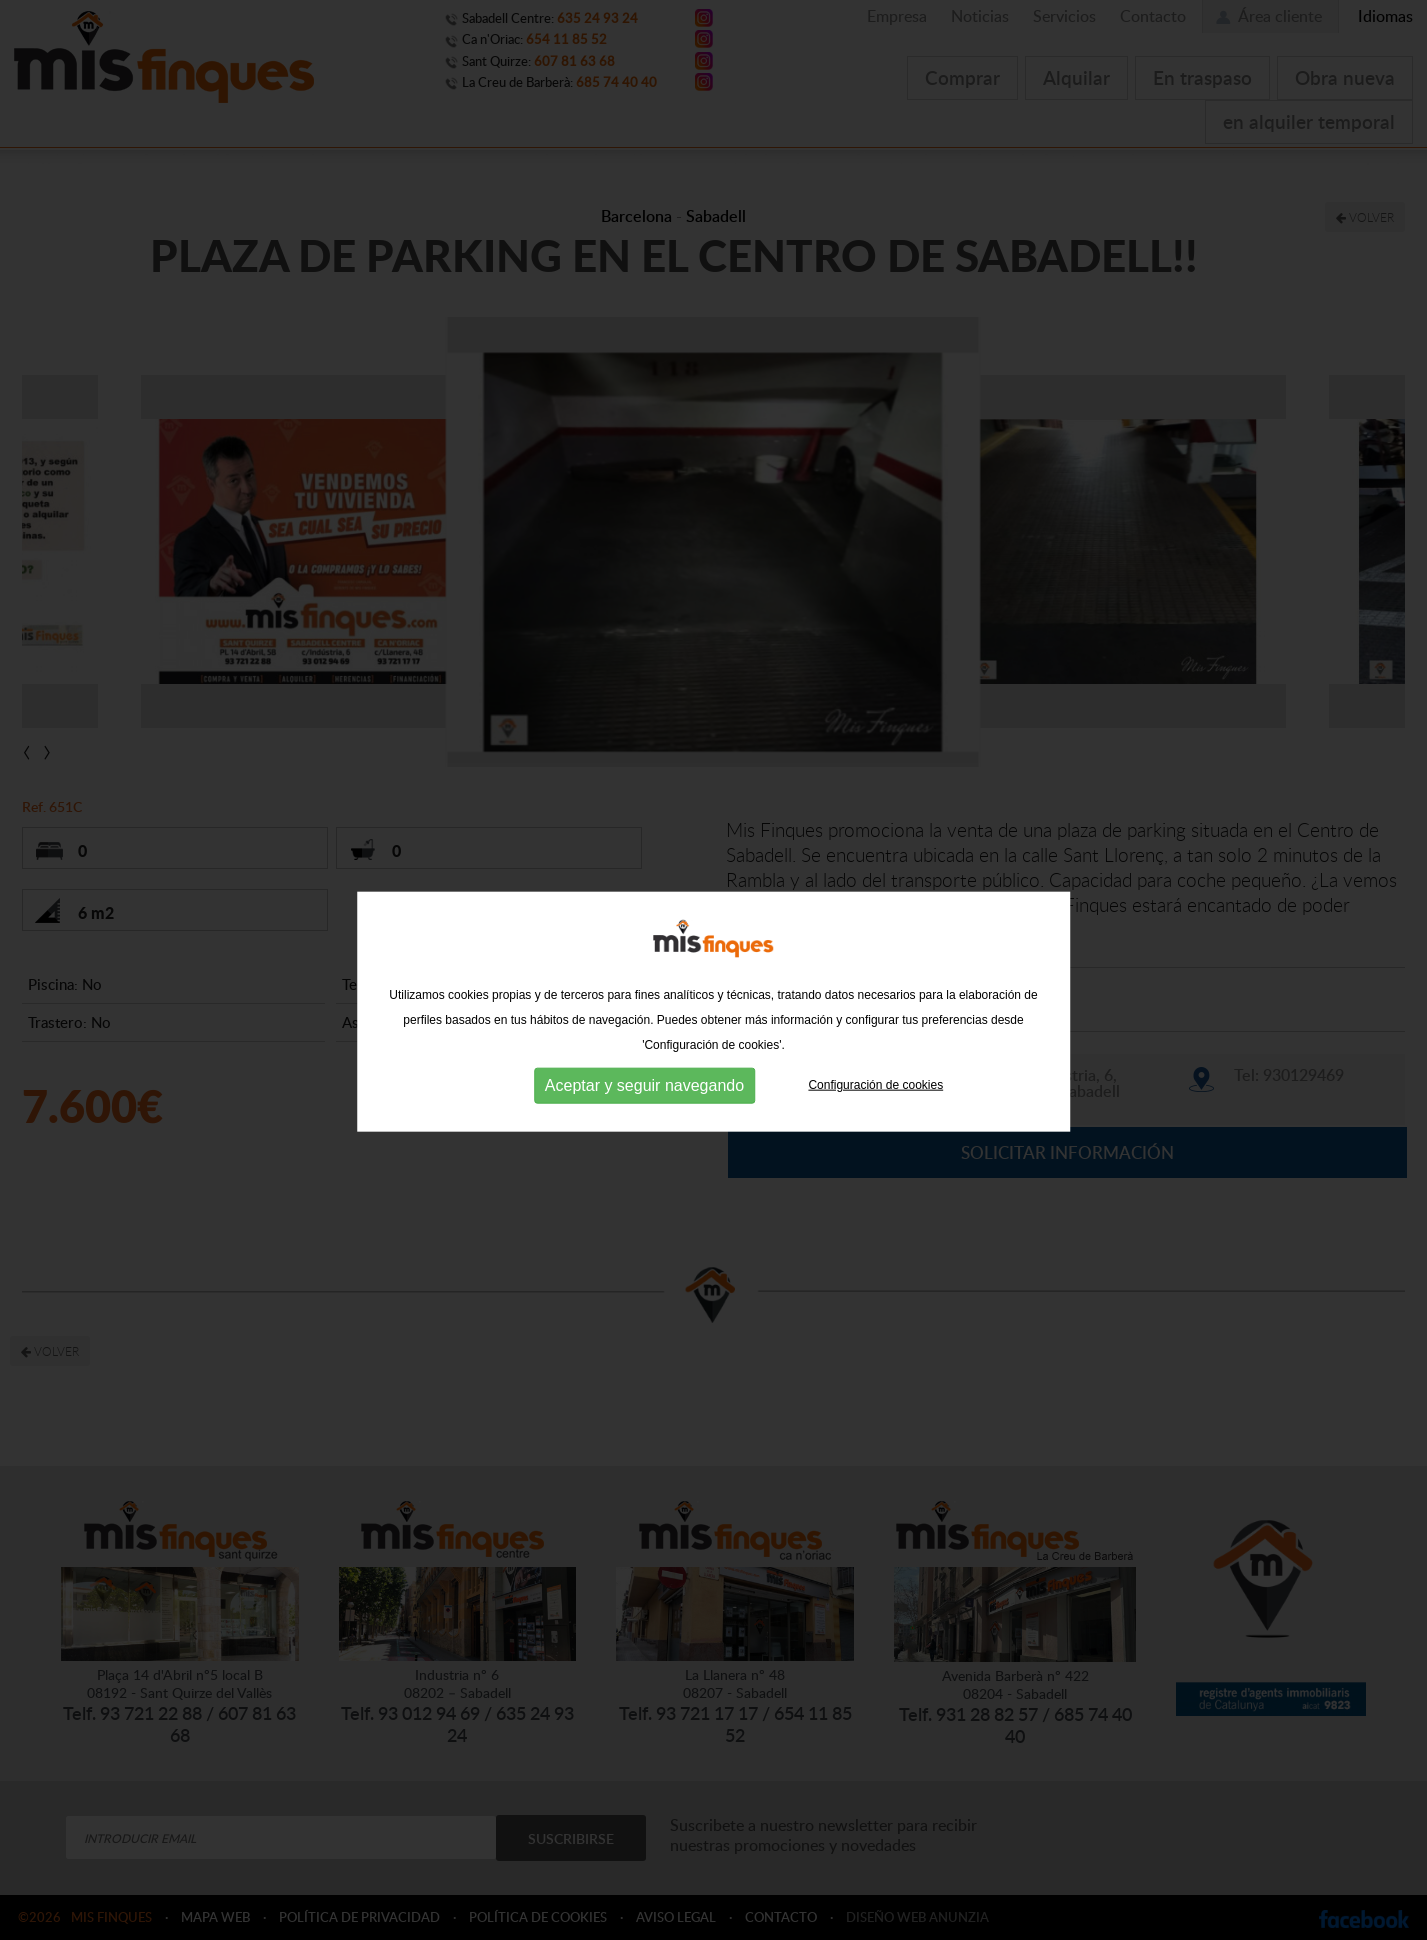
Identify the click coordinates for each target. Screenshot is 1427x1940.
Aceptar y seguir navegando (644, 1103)
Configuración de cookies (875, 1103)
